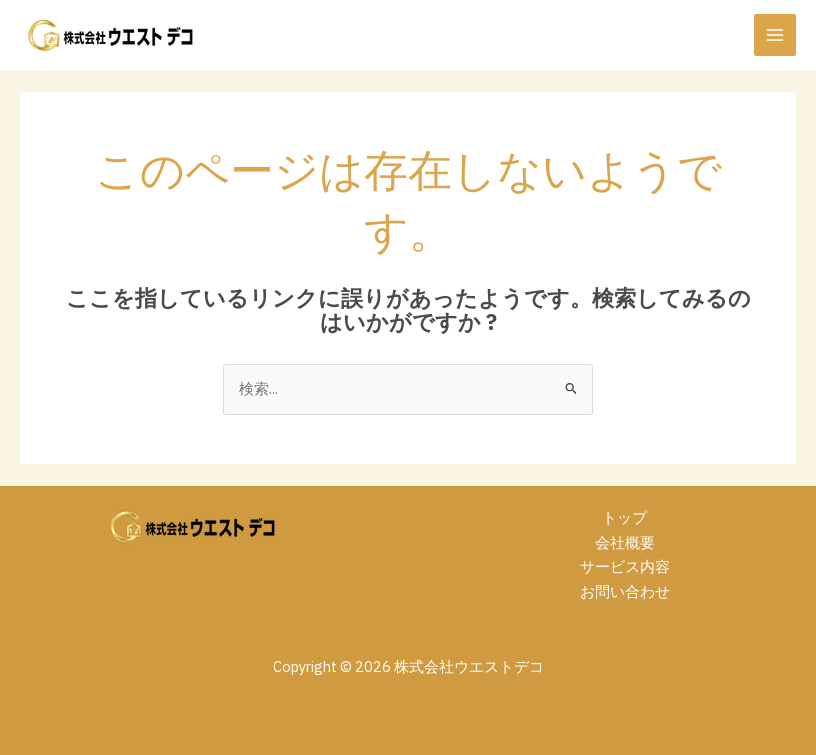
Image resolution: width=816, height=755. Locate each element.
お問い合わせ (625, 591)
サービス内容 (625, 566)
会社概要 (625, 542)
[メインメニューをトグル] (775, 35)
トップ (624, 517)
